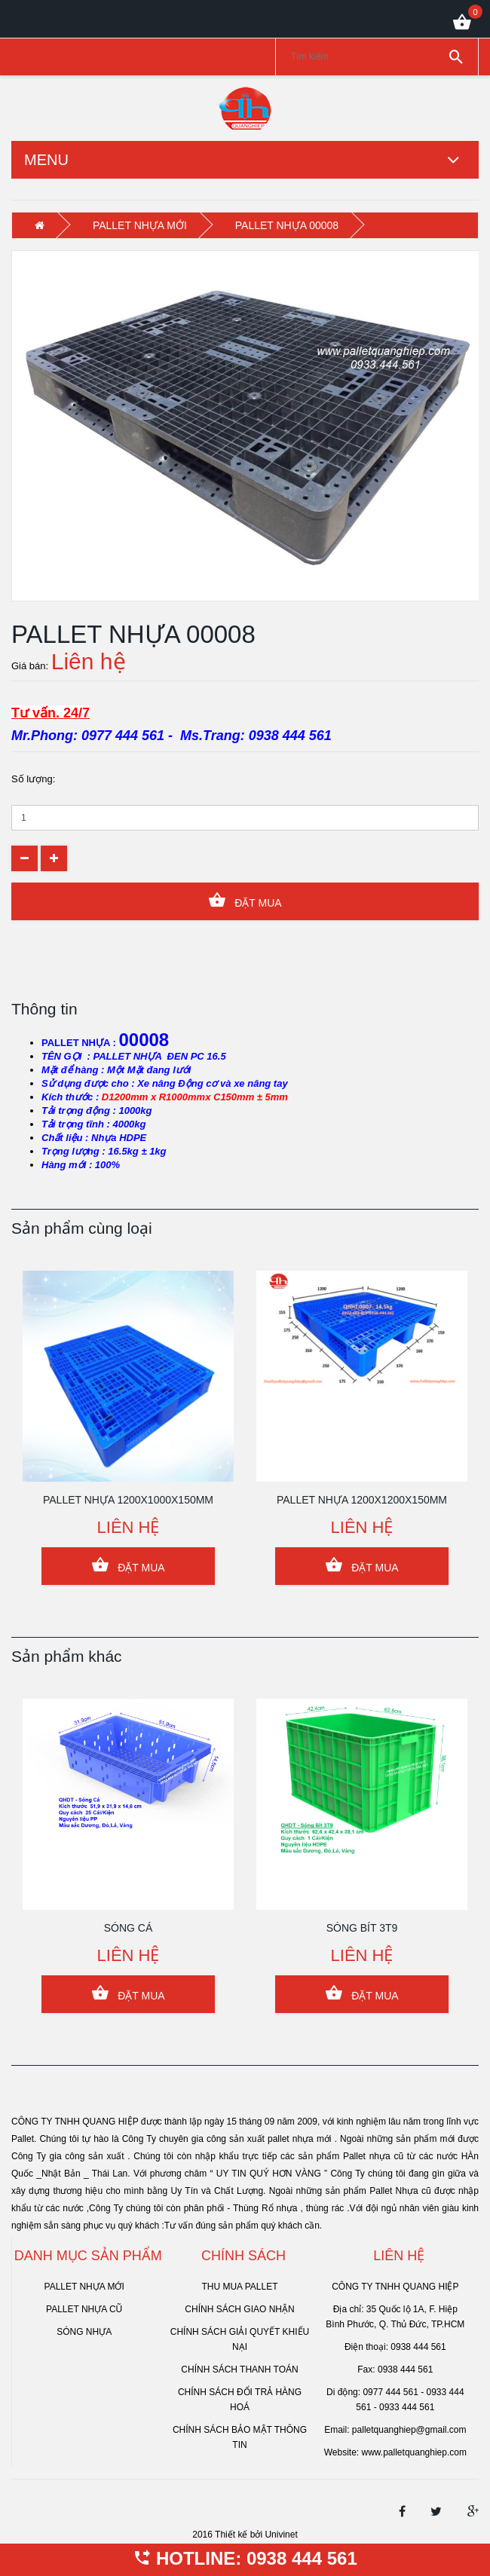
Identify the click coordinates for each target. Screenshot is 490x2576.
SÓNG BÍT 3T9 (362, 1928)
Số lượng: (33, 779)
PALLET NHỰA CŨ (84, 2309)
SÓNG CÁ (128, 1928)
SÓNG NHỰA (84, 2332)
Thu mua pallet (239, 2286)
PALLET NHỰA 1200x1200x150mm (362, 1500)
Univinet (281, 2534)
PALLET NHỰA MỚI (140, 225)
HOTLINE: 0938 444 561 (245, 2558)
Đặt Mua (244, 900)
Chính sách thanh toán (239, 2369)
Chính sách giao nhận (239, 2309)
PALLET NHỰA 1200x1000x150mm (128, 1500)
